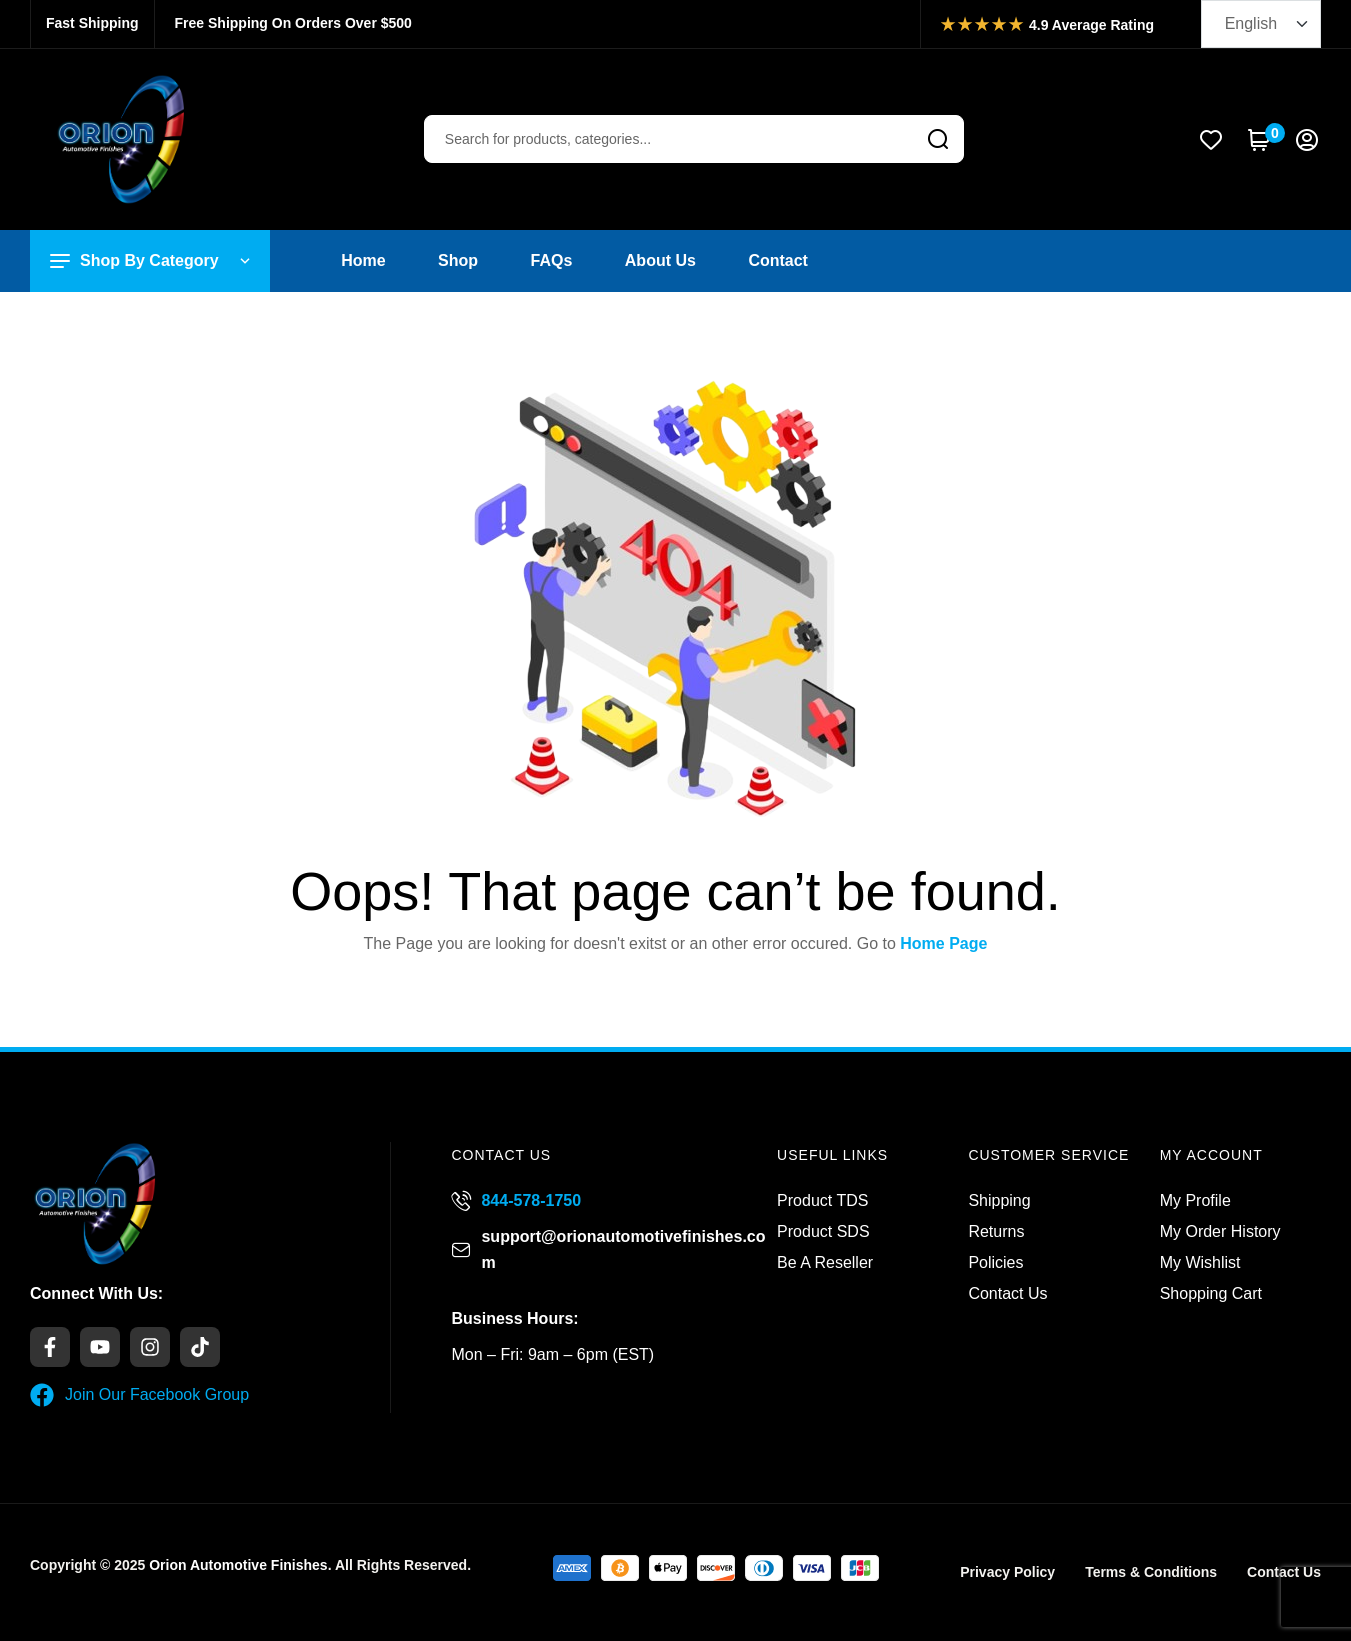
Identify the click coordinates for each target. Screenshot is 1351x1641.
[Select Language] (1261, 24)
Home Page (943, 943)
